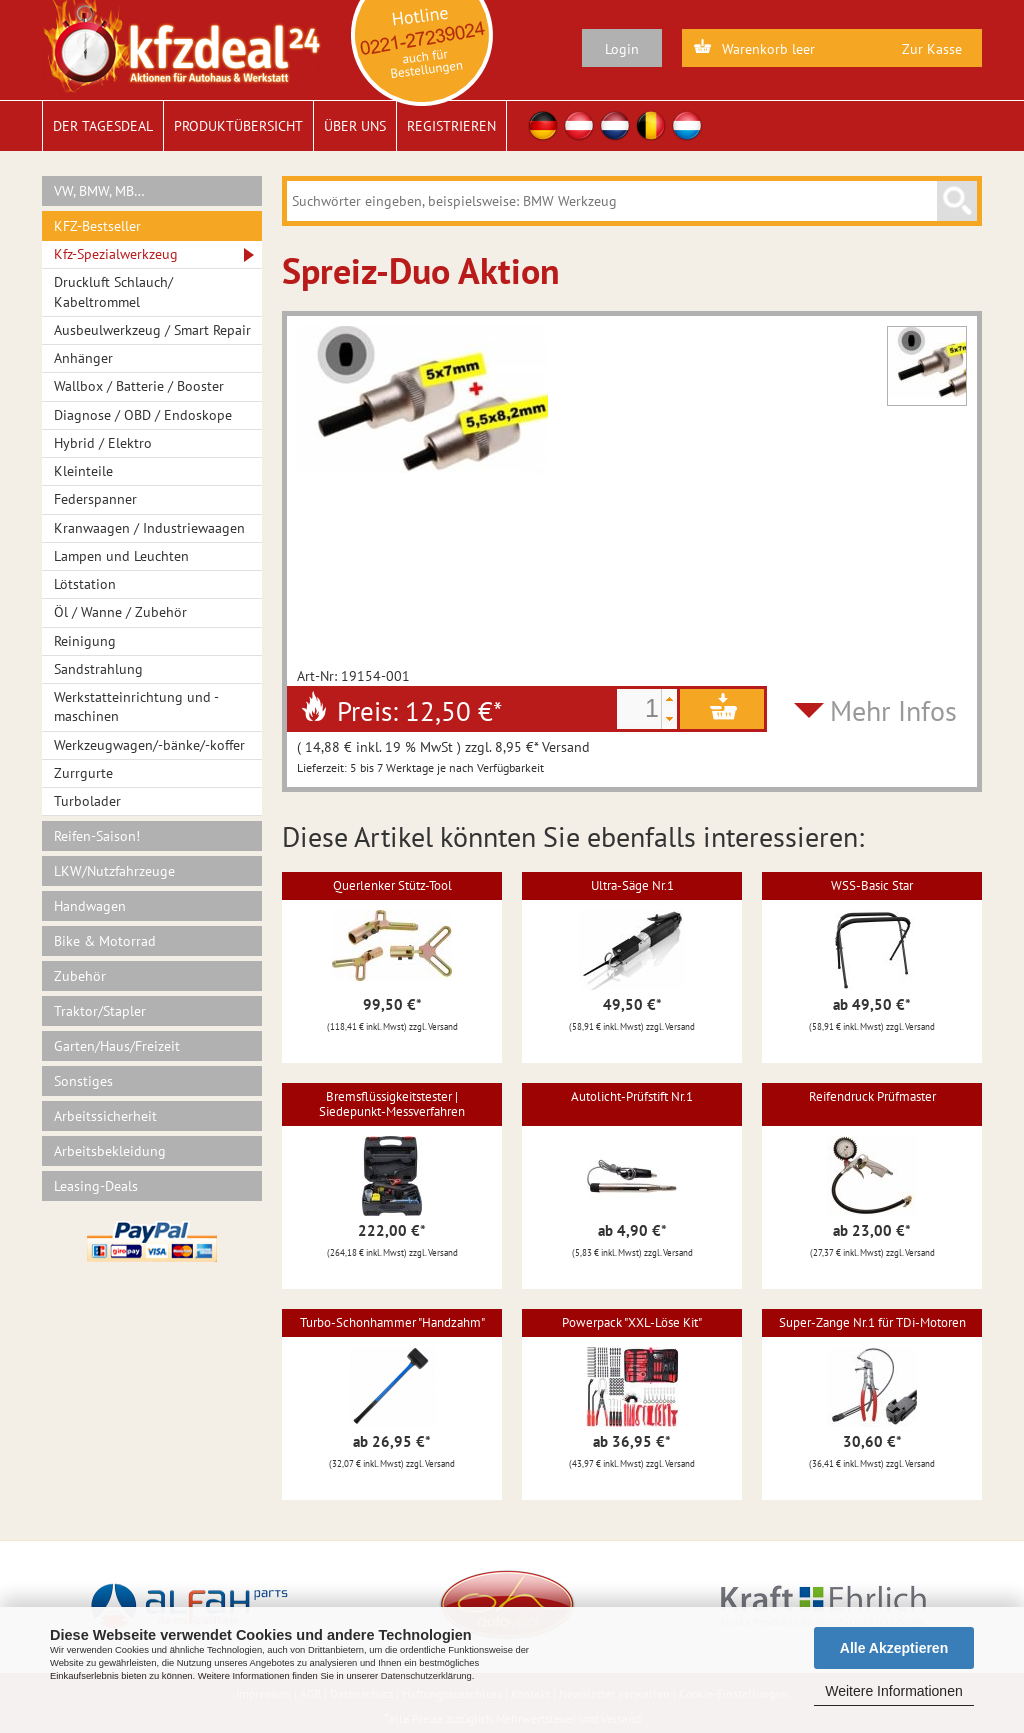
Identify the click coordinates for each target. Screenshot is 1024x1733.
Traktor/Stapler (100, 1011)
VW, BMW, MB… (99, 191)
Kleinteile (83, 471)
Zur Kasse (932, 49)
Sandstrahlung (98, 669)
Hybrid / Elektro (103, 443)
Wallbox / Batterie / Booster (139, 386)
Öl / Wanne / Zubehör (120, 612)
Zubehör (80, 976)
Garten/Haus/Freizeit (117, 1046)
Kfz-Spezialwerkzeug (116, 254)
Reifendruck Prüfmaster (872, 1096)
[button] (669, 699)
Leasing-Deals (96, 1186)
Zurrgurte (83, 773)
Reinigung (85, 641)
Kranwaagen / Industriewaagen (149, 528)
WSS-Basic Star (872, 885)
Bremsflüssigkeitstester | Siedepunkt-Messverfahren (392, 1103)
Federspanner (95, 499)
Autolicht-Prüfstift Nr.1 (632, 1096)
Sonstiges (83, 1081)
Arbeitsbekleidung (110, 1151)
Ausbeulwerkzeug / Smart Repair (152, 330)
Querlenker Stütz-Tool (392, 885)
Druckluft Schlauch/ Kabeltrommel (113, 291)
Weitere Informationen (893, 1691)
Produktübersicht (238, 126)
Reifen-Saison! (97, 836)
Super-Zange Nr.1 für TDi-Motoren (872, 1322)
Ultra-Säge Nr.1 (632, 885)
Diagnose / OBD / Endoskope (143, 415)
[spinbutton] (639, 709)
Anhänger (83, 358)
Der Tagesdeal (103, 126)
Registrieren (451, 126)
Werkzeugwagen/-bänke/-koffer (149, 745)
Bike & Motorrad (105, 941)
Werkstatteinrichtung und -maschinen (136, 706)
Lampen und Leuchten (121, 556)
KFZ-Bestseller (97, 226)
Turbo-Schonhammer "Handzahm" (392, 1322)
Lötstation (85, 584)
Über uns (355, 126)
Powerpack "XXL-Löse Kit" (632, 1322)
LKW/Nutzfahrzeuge (114, 871)
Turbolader (87, 801)
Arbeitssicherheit (105, 1116)
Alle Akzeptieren (894, 1648)
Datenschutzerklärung (426, 1676)
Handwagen (90, 906)
